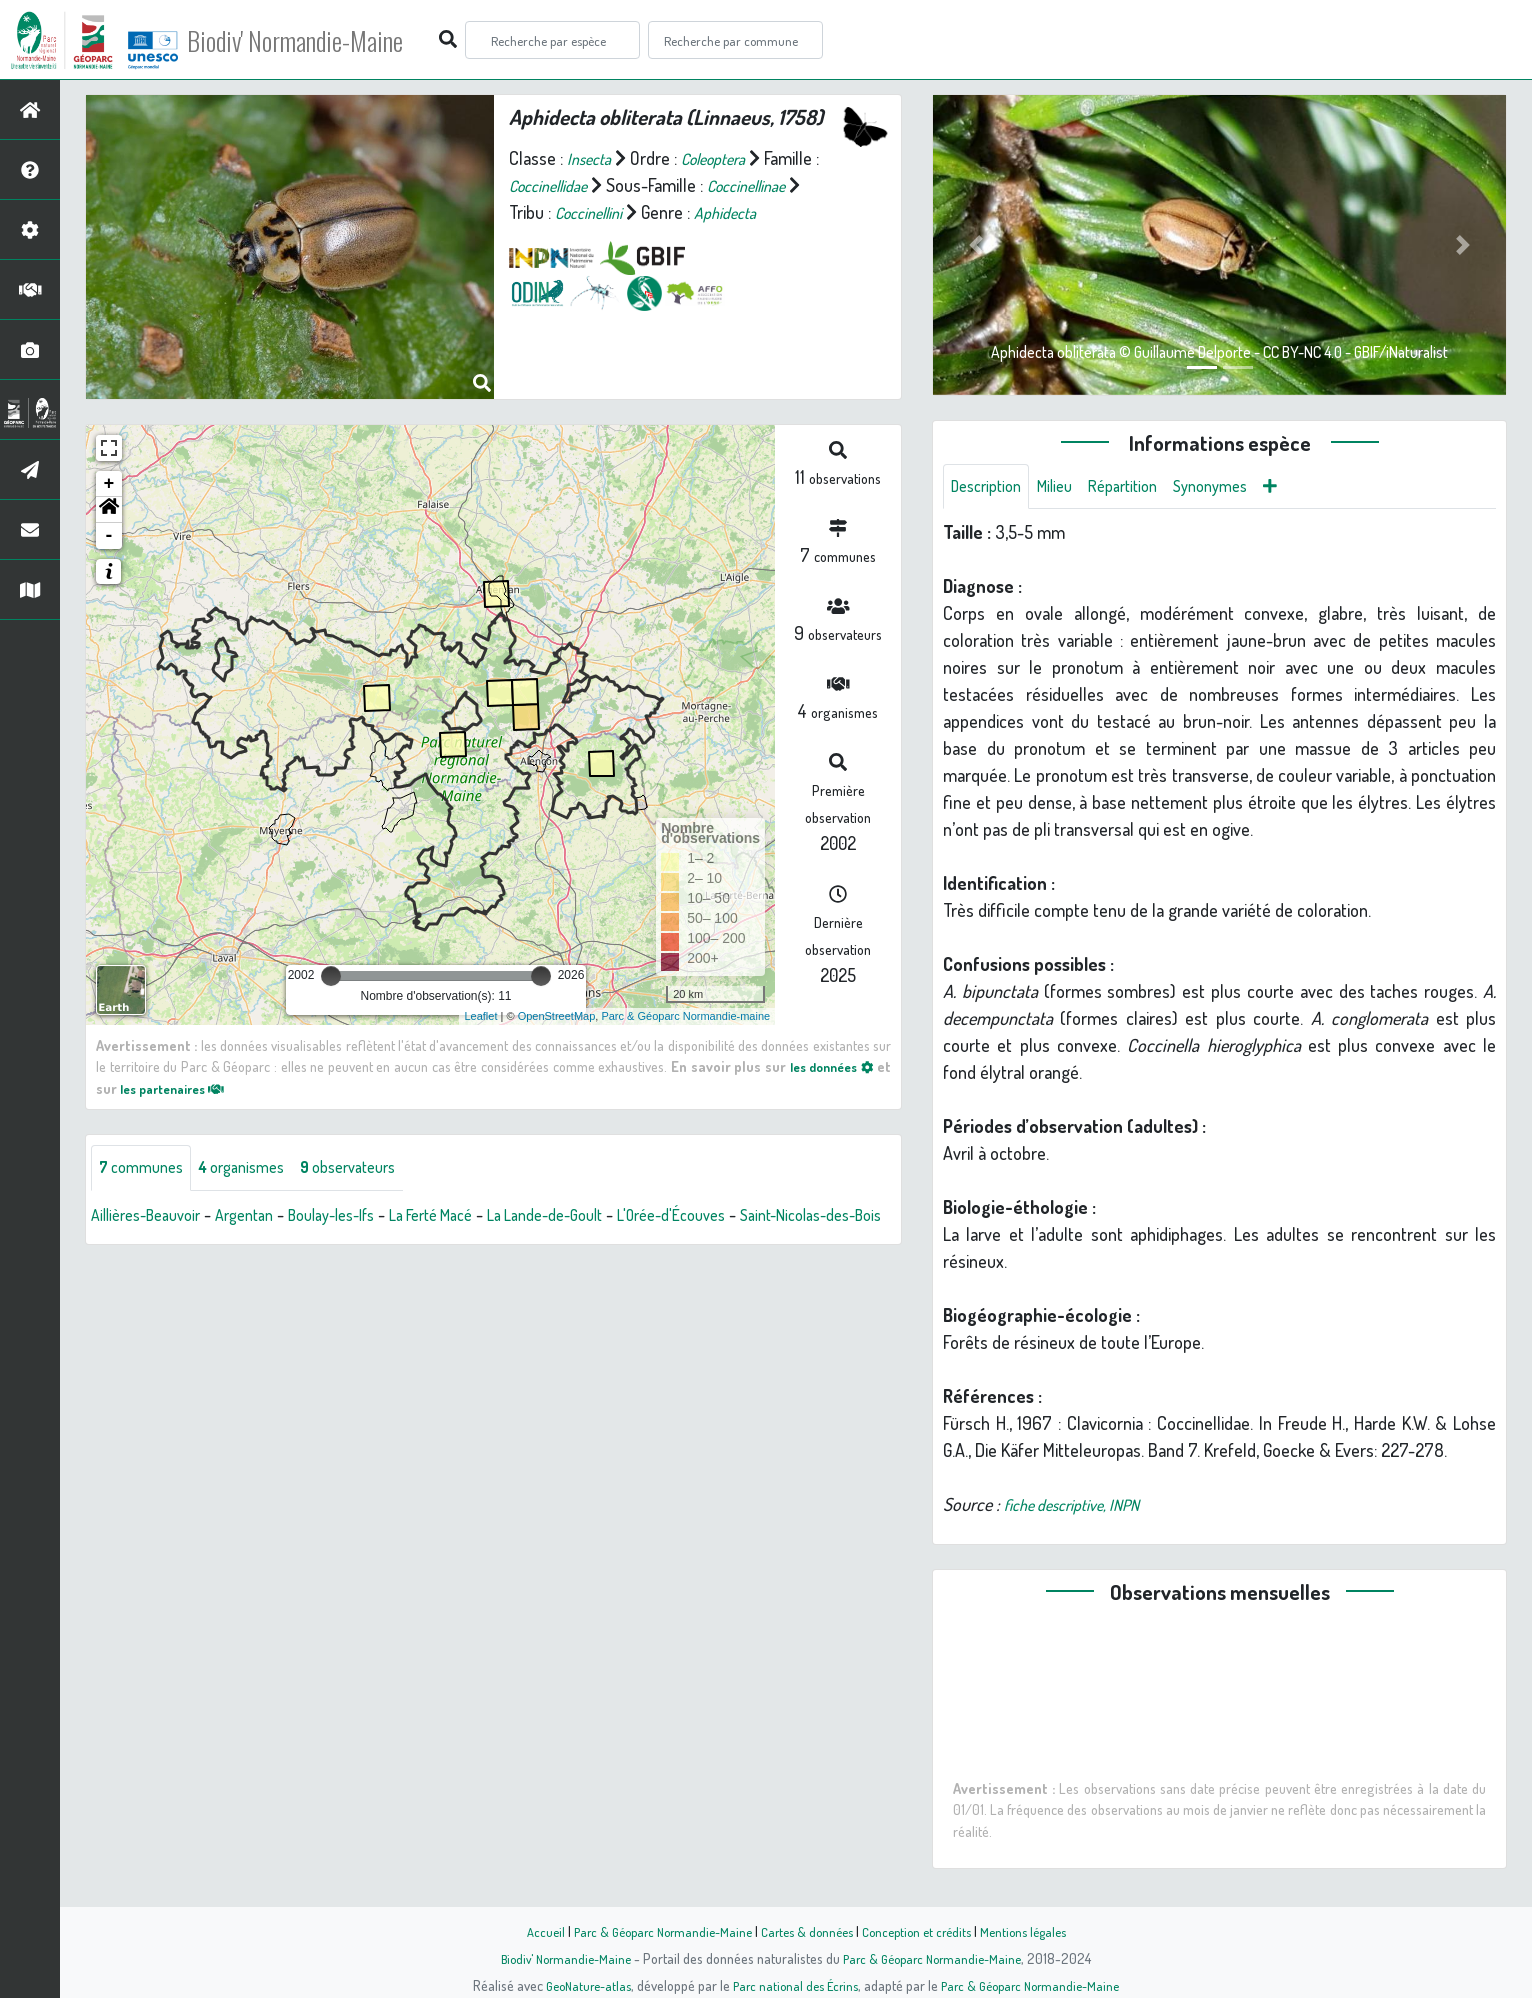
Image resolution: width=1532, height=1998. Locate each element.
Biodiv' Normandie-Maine (328, 40)
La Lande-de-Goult (607, 1217)
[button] (109, 510)
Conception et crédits (923, 1931)
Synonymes (1238, 488)
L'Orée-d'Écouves (749, 1217)
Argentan (264, 1217)
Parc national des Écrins (793, 1985)
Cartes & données (806, 1931)
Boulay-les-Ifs (362, 1217)
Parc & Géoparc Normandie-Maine (652, 1931)
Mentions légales (1038, 1931)
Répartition (1142, 488)
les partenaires (180, 1088)
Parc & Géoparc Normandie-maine (685, 1016)
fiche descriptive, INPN (1082, 1508)
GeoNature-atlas (577, 1985)
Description (991, 488)
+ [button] (109, 484)
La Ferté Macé (477, 1217)
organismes (257, 1169)
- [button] (109, 536)
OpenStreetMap (557, 1016)
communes (146, 1169)
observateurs (376, 1169)
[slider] (331, 976)
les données (826, 1066)
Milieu (1067, 488)
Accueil (527, 1931)
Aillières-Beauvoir (153, 1217)
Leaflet (480, 1016)
